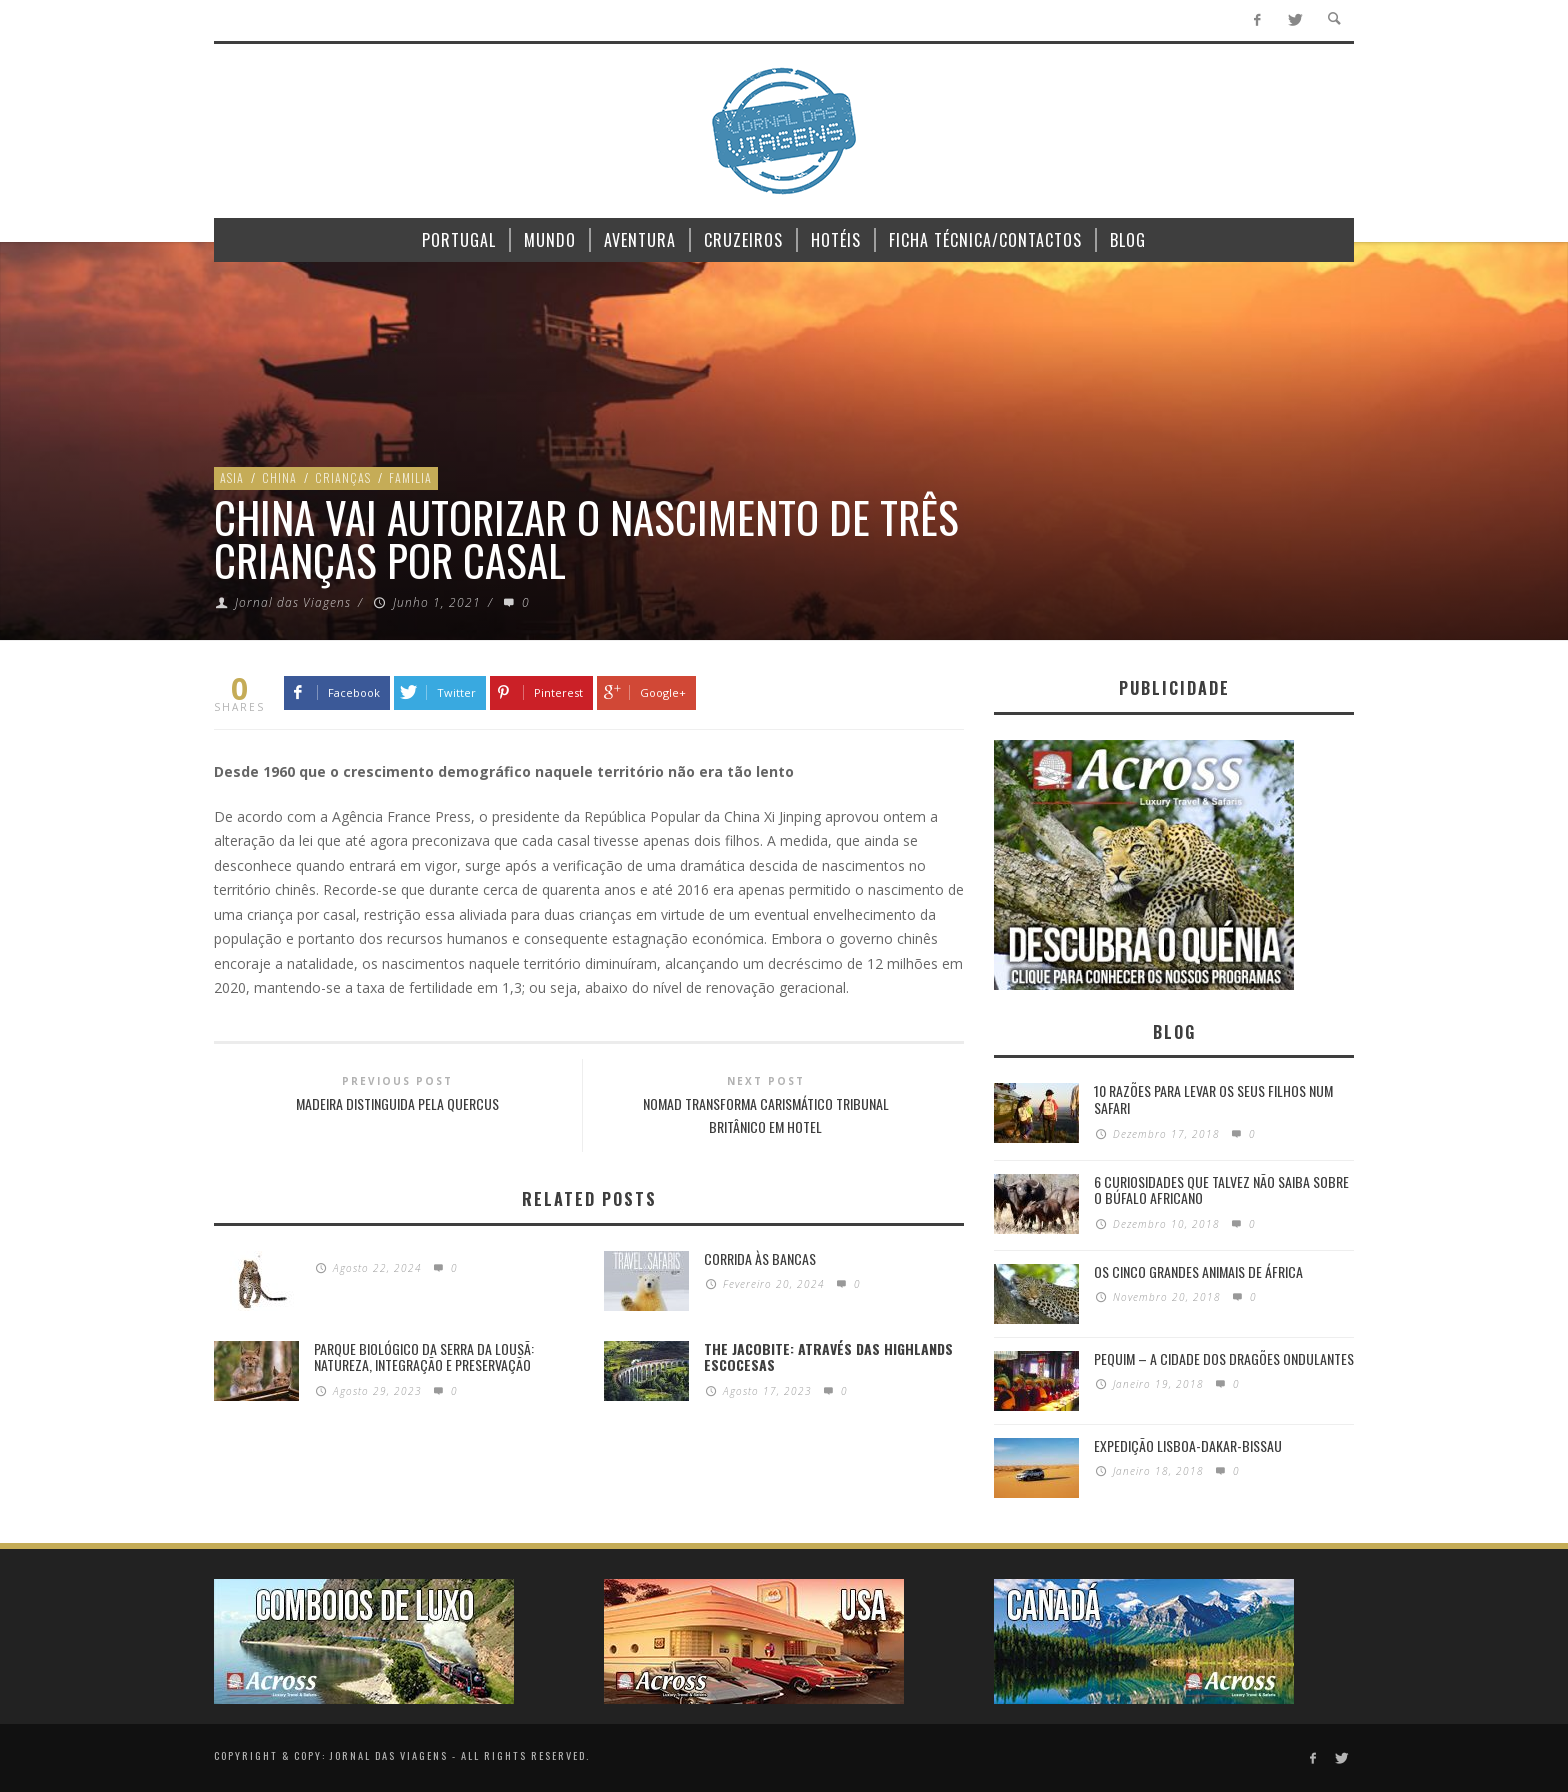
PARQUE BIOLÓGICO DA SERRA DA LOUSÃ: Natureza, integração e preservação (424, 1357)
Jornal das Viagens (293, 602)
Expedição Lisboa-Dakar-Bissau (1188, 1445)
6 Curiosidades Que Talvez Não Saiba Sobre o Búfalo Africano (1221, 1190)
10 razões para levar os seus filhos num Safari (1213, 1099)
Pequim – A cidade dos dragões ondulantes (1224, 1358)
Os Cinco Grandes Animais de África (1198, 1271)
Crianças (343, 477)
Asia (232, 477)
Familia (410, 477)
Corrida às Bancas (760, 1258)
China (279, 477)
